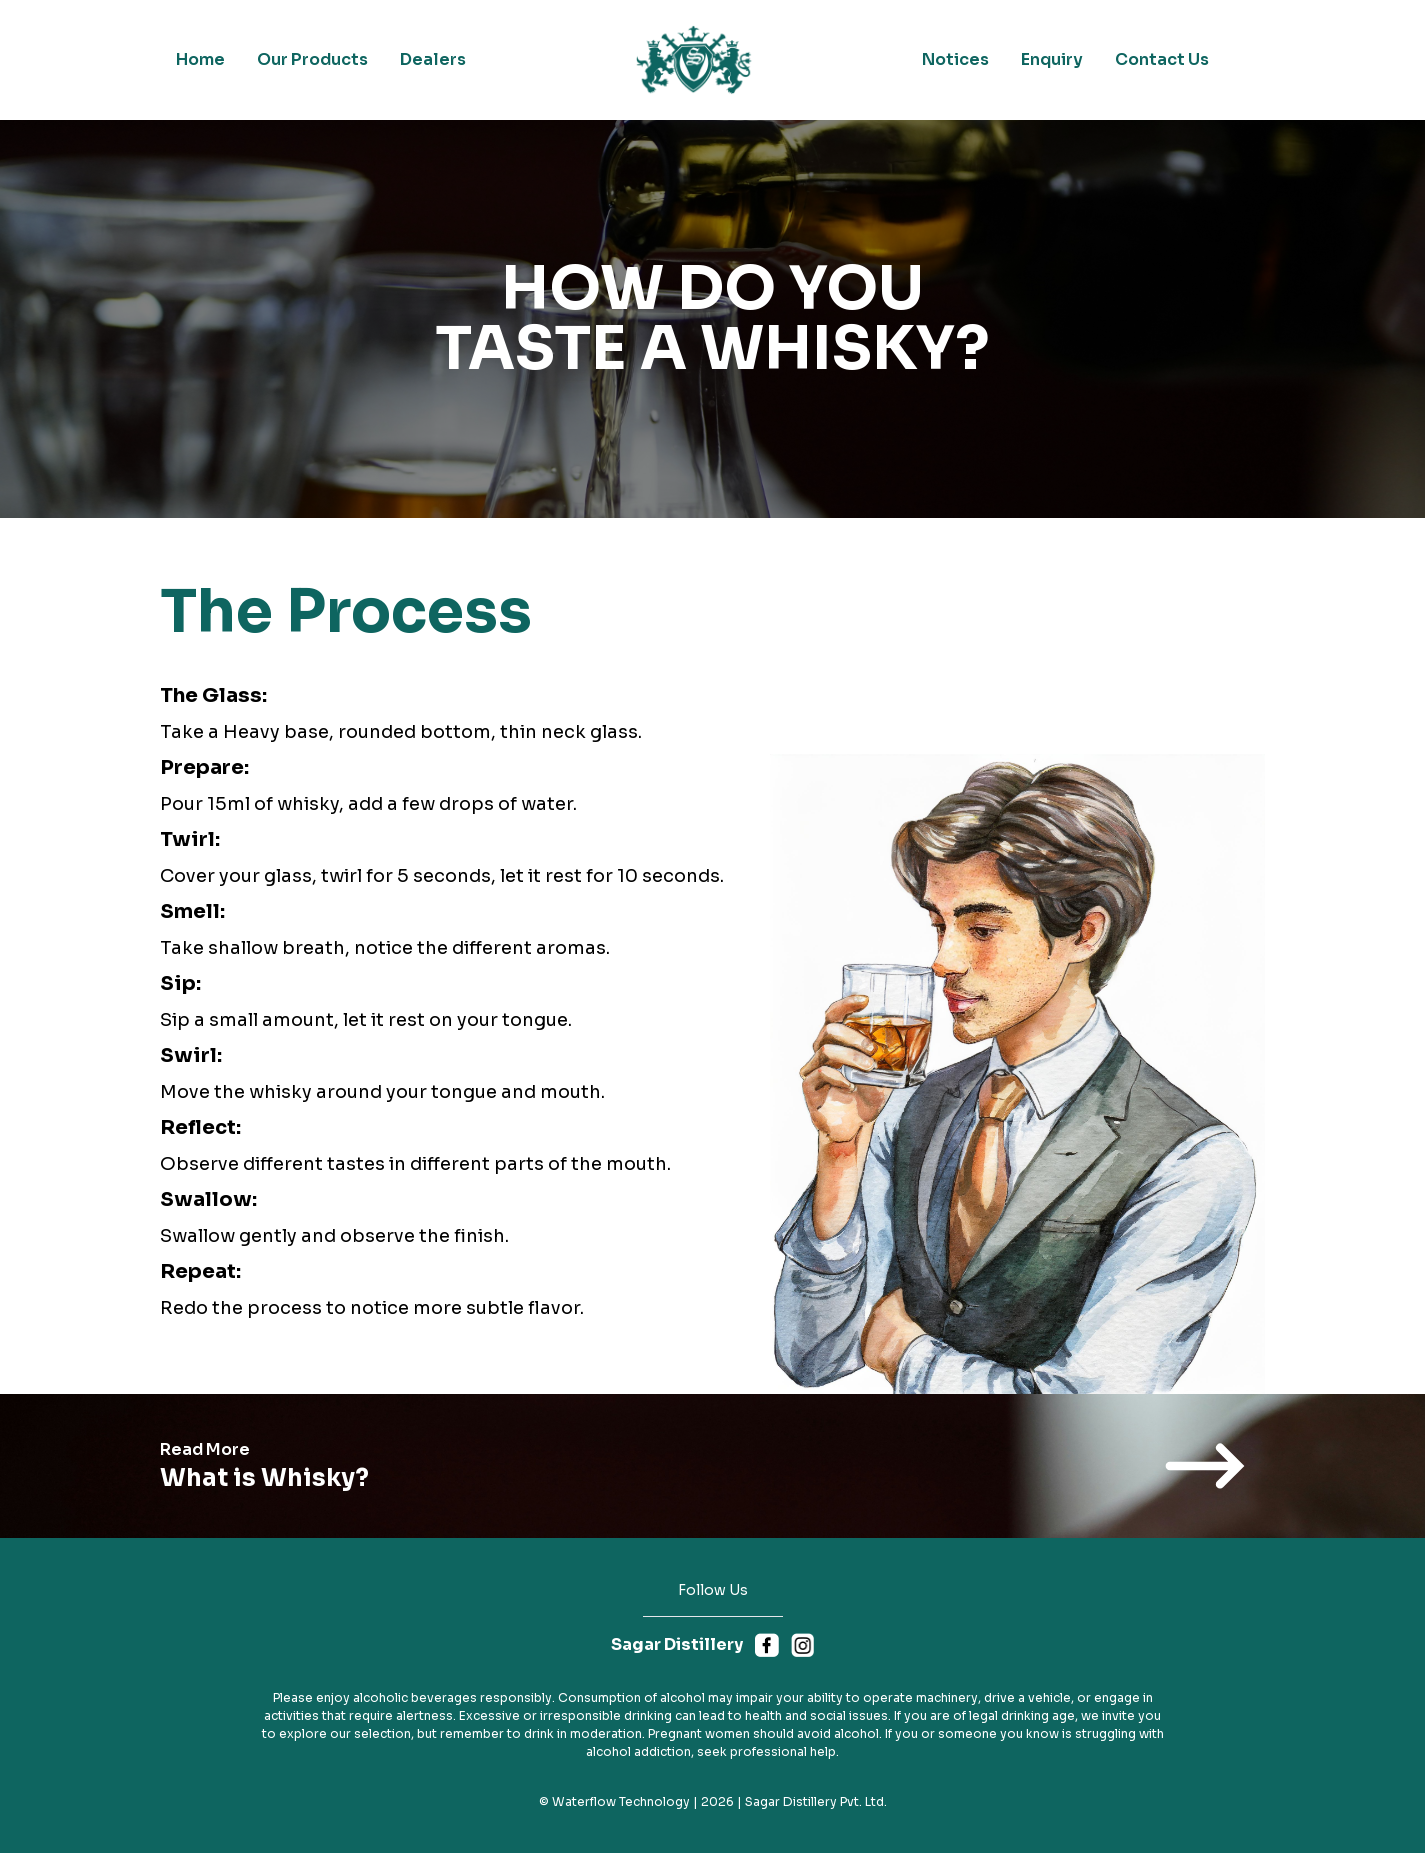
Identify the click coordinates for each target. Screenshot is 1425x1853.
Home (200, 59)
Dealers (433, 59)
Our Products (312, 59)
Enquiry (1052, 59)
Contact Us (1162, 59)
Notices (955, 59)
